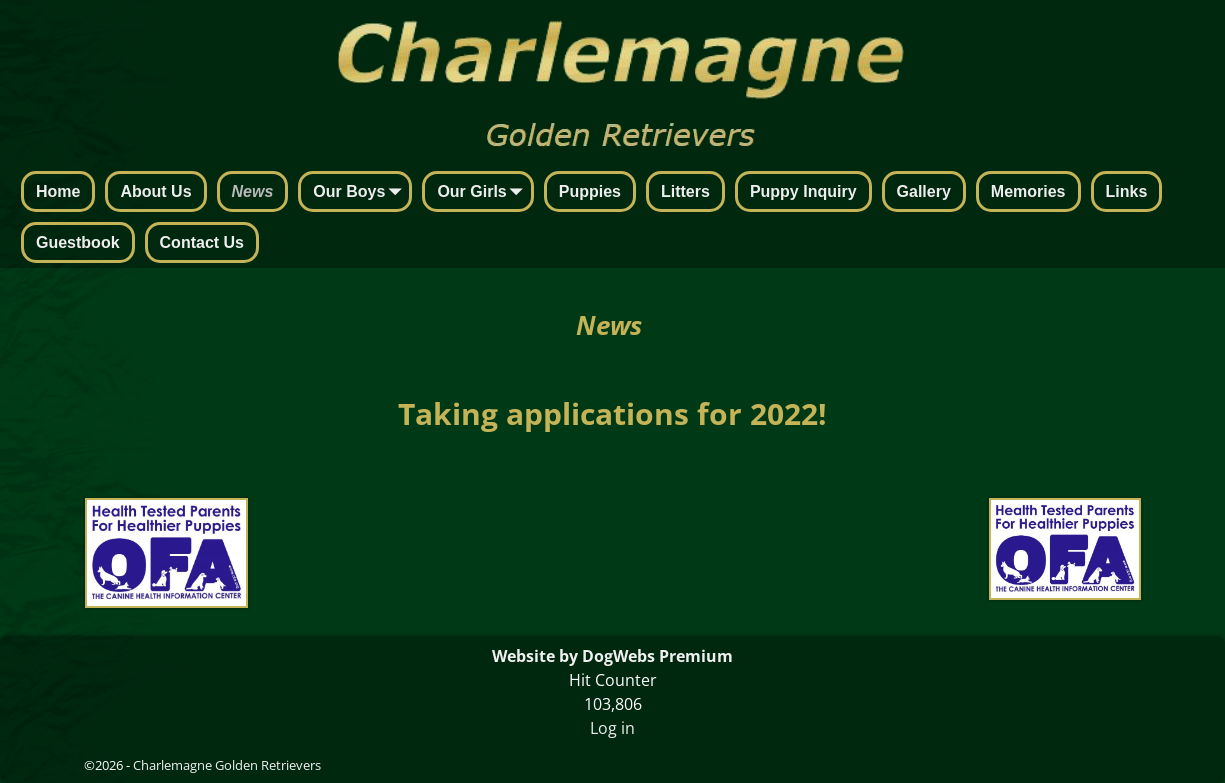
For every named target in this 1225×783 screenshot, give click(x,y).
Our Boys (361, 193)
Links (1127, 191)
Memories (1028, 191)
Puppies (590, 191)
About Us (155, 191)
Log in (612, 728)
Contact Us (202, 242)
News (253, 191)
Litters (685, 191)
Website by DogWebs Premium (612, 656)
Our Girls (483, 193)
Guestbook (78, 242)
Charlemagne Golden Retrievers (227, 765)
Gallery (924, 191)
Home (58, 191)
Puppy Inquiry (803, 191)
